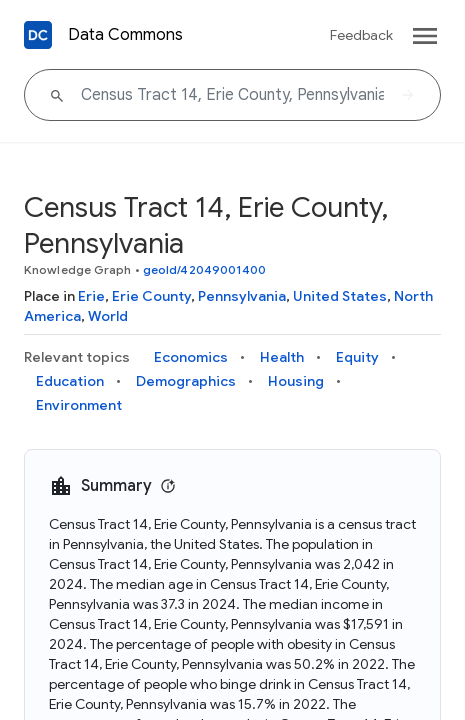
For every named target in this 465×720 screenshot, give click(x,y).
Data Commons (125, 35)
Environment (79, 405)
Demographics (186, 381)
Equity (357, 357)
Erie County (151, 296)
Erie (91, 296)
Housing (296, 381)
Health (282, 357)
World (108, 316)
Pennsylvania (242, 296)
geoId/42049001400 (205, 269)
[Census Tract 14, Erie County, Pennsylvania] (232, 95)
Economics (191, 357)
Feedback (361, 35)
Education (70, 381)
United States (340, 296)
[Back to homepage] (38, 35)
